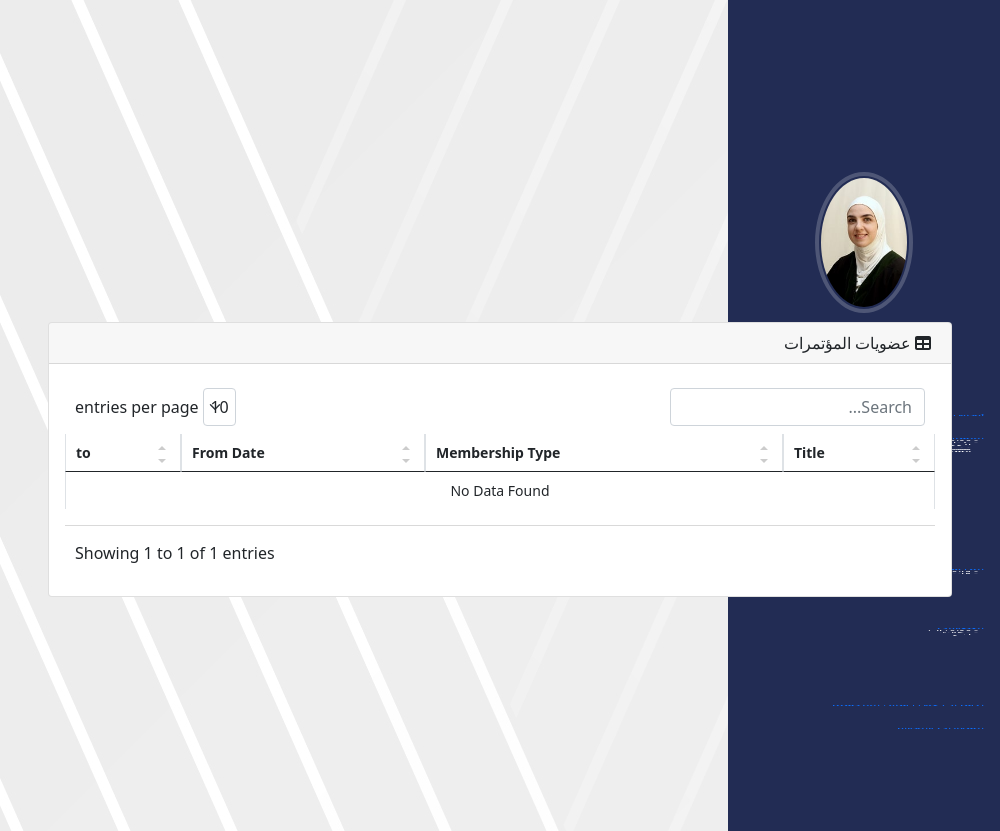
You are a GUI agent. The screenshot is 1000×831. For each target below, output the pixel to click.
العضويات (960, 637)
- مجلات (958, 673)
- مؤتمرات (953, 655)
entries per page (155, 407)
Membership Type (498, 452)
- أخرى (961, 691)
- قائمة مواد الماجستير (923, 614)
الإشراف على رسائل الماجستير (906, 714)
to (83, 452)
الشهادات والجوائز (939, 737)
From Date (228, 452)
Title (809, 452)
